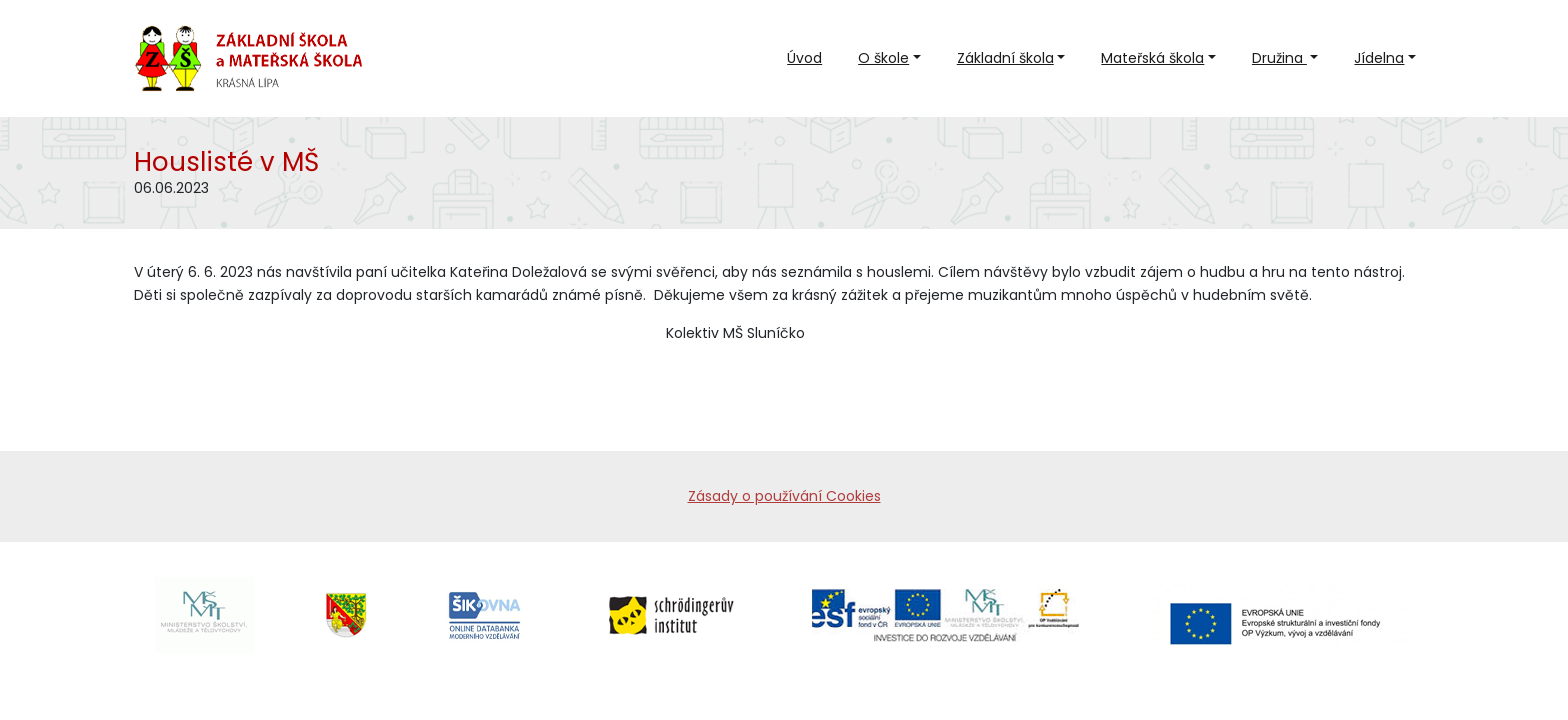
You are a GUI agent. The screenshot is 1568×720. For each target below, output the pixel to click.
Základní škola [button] (1005, 58)
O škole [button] (883, 58)
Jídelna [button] (1379, 58)
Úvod (804, 58)
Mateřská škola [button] (1152, 58)
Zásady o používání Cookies (784, 496)
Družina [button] (1279, 58)
